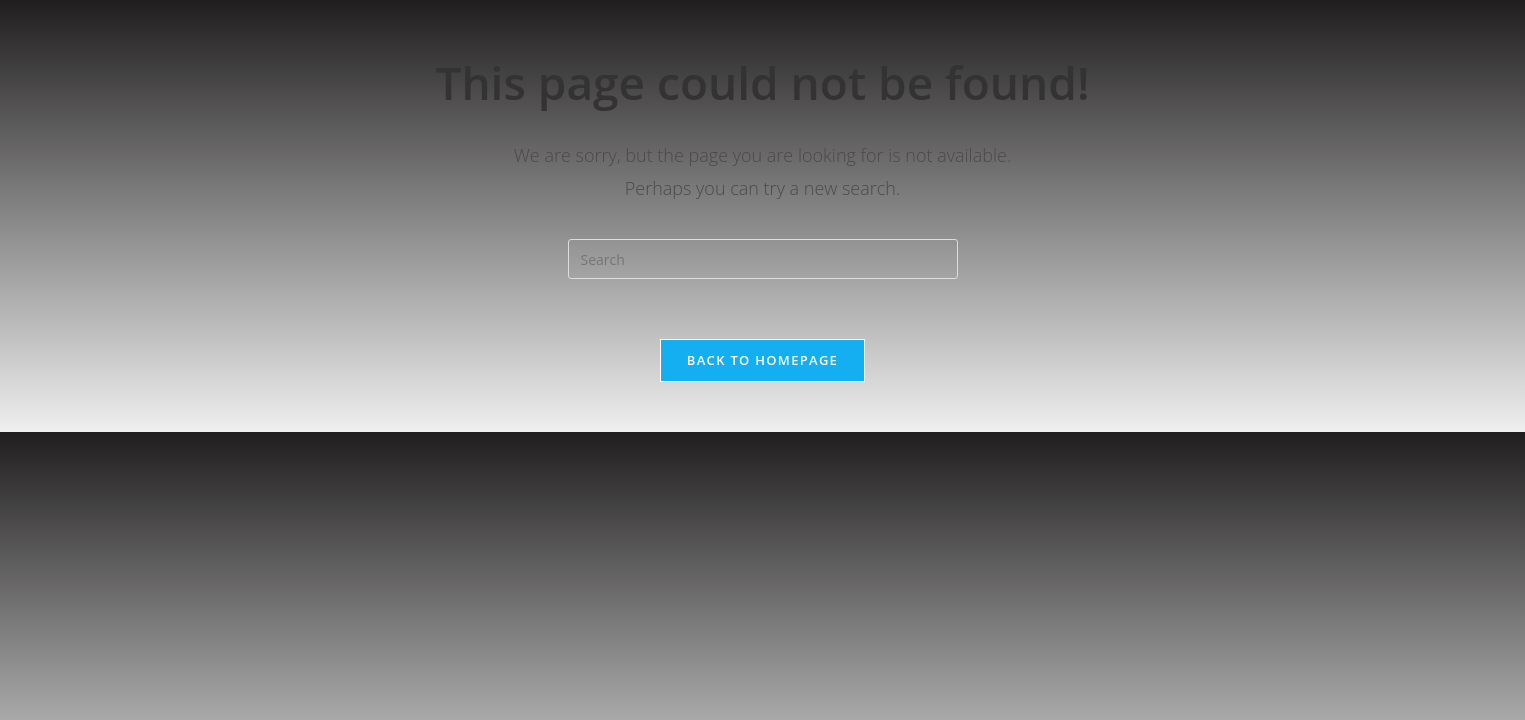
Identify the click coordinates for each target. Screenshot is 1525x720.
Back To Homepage (762, 360)
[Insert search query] (763, 259)
